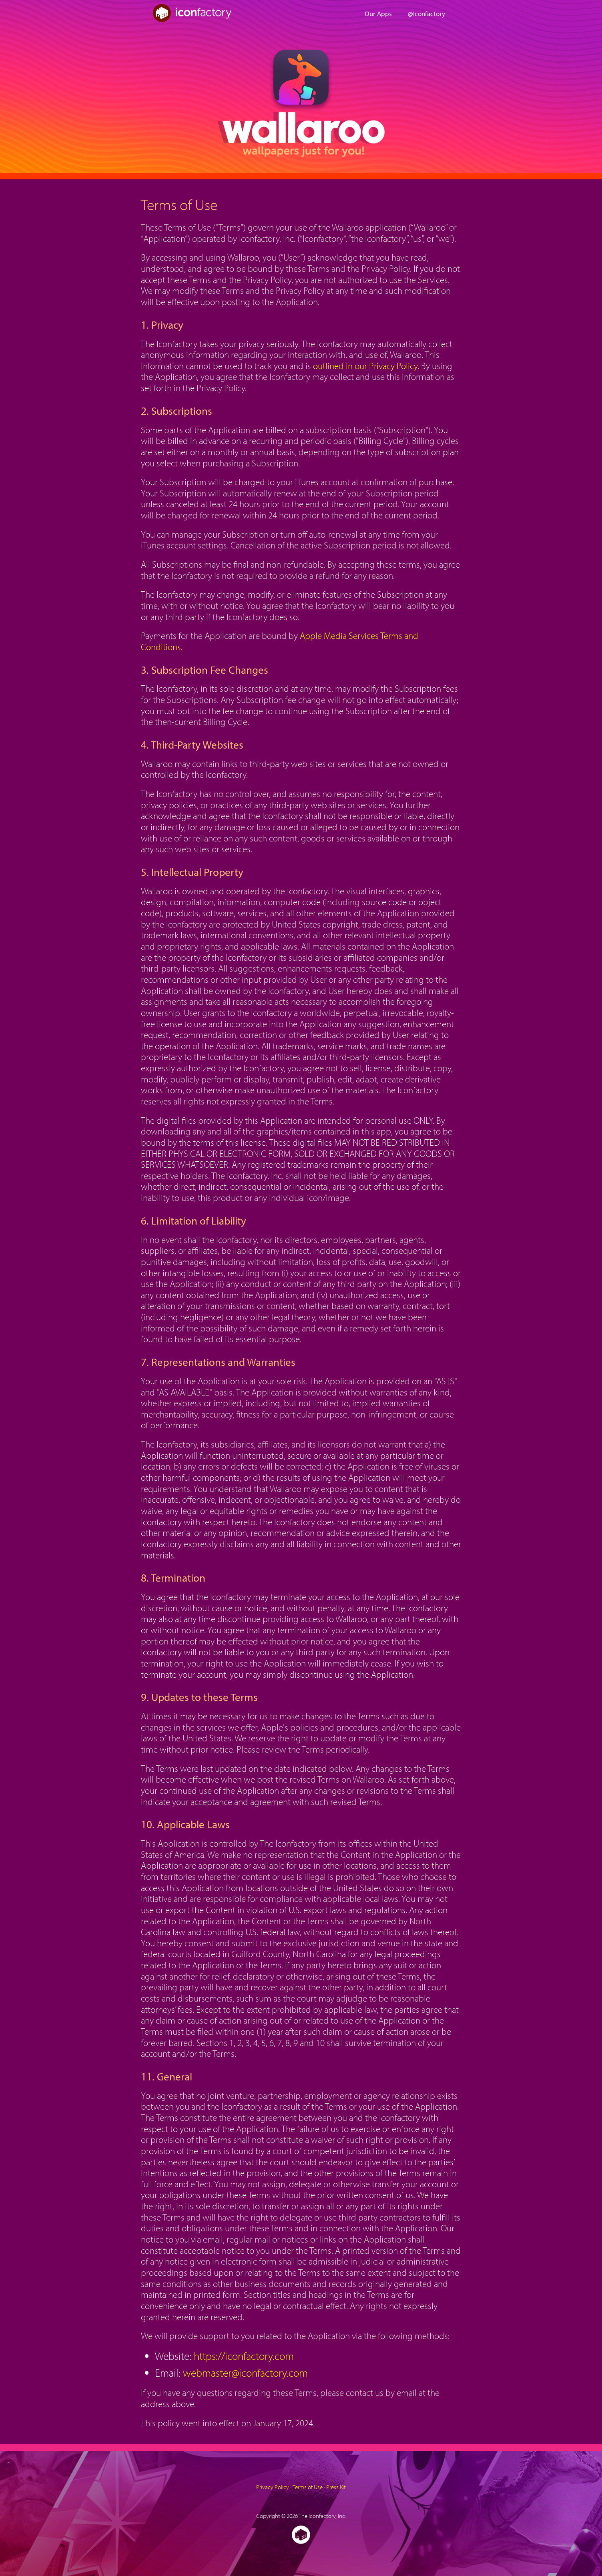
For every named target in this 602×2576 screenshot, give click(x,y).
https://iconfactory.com (244, 2356)
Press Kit (336, 2487)
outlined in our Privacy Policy (365, 365)
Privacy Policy (272, 2487)
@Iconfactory (426, 13)
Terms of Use (308, 2487)
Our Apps (378, 13)
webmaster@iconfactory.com (245, 2372)
